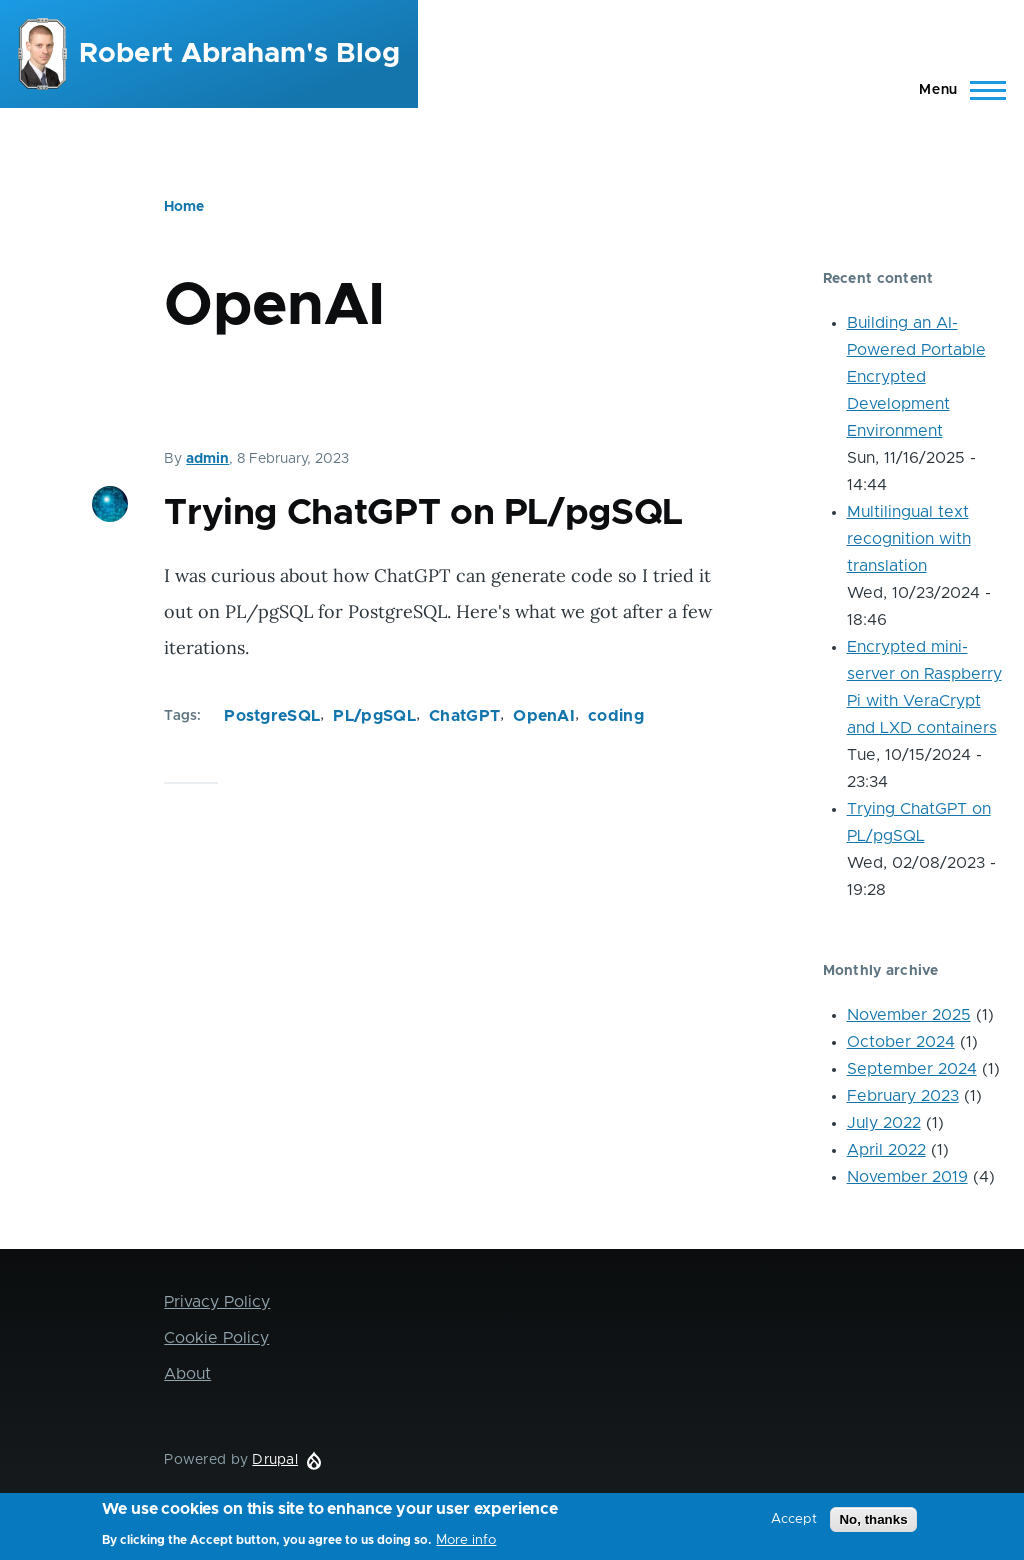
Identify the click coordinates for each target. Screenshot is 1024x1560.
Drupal (275, 1460)
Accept (794, 1524)
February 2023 (903, 1096)
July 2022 (884, 1123)
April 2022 (886, 1150)
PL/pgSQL (374, 716)
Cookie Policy (216, 1338)
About (187, 1374)
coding (616, 716)
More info (466, 1545)
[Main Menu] (956, 90)
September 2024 (912, 1069)
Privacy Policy (217, 1302)
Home (184, 207)
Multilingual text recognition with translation (909, 539)
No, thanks (873, 1524)
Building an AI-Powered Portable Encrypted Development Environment (916, 377)
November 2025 (909, 1015)
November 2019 (907, 1177)
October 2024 (901, 1042)
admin (207, 459)
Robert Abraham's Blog (239, 54)
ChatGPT (464, 716)
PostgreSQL (272, 716)
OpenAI (544, 716)
